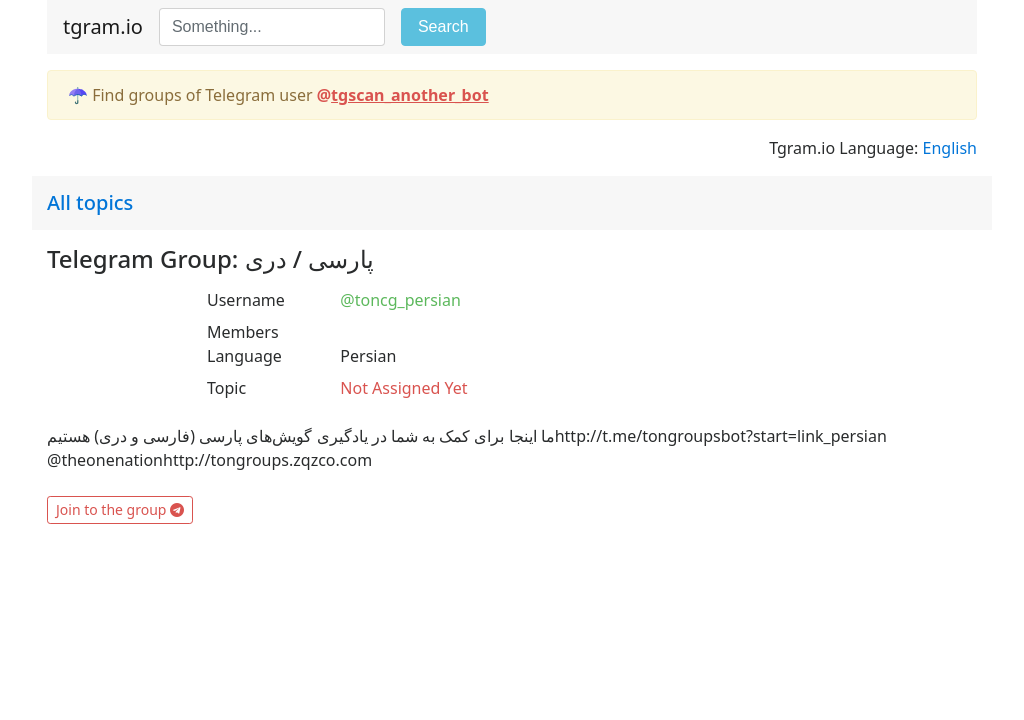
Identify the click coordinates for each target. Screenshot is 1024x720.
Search (443, 26)
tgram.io (103, 26)
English (950, 148)
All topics (90, 202)
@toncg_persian (400, 300)
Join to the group (120, 509)
